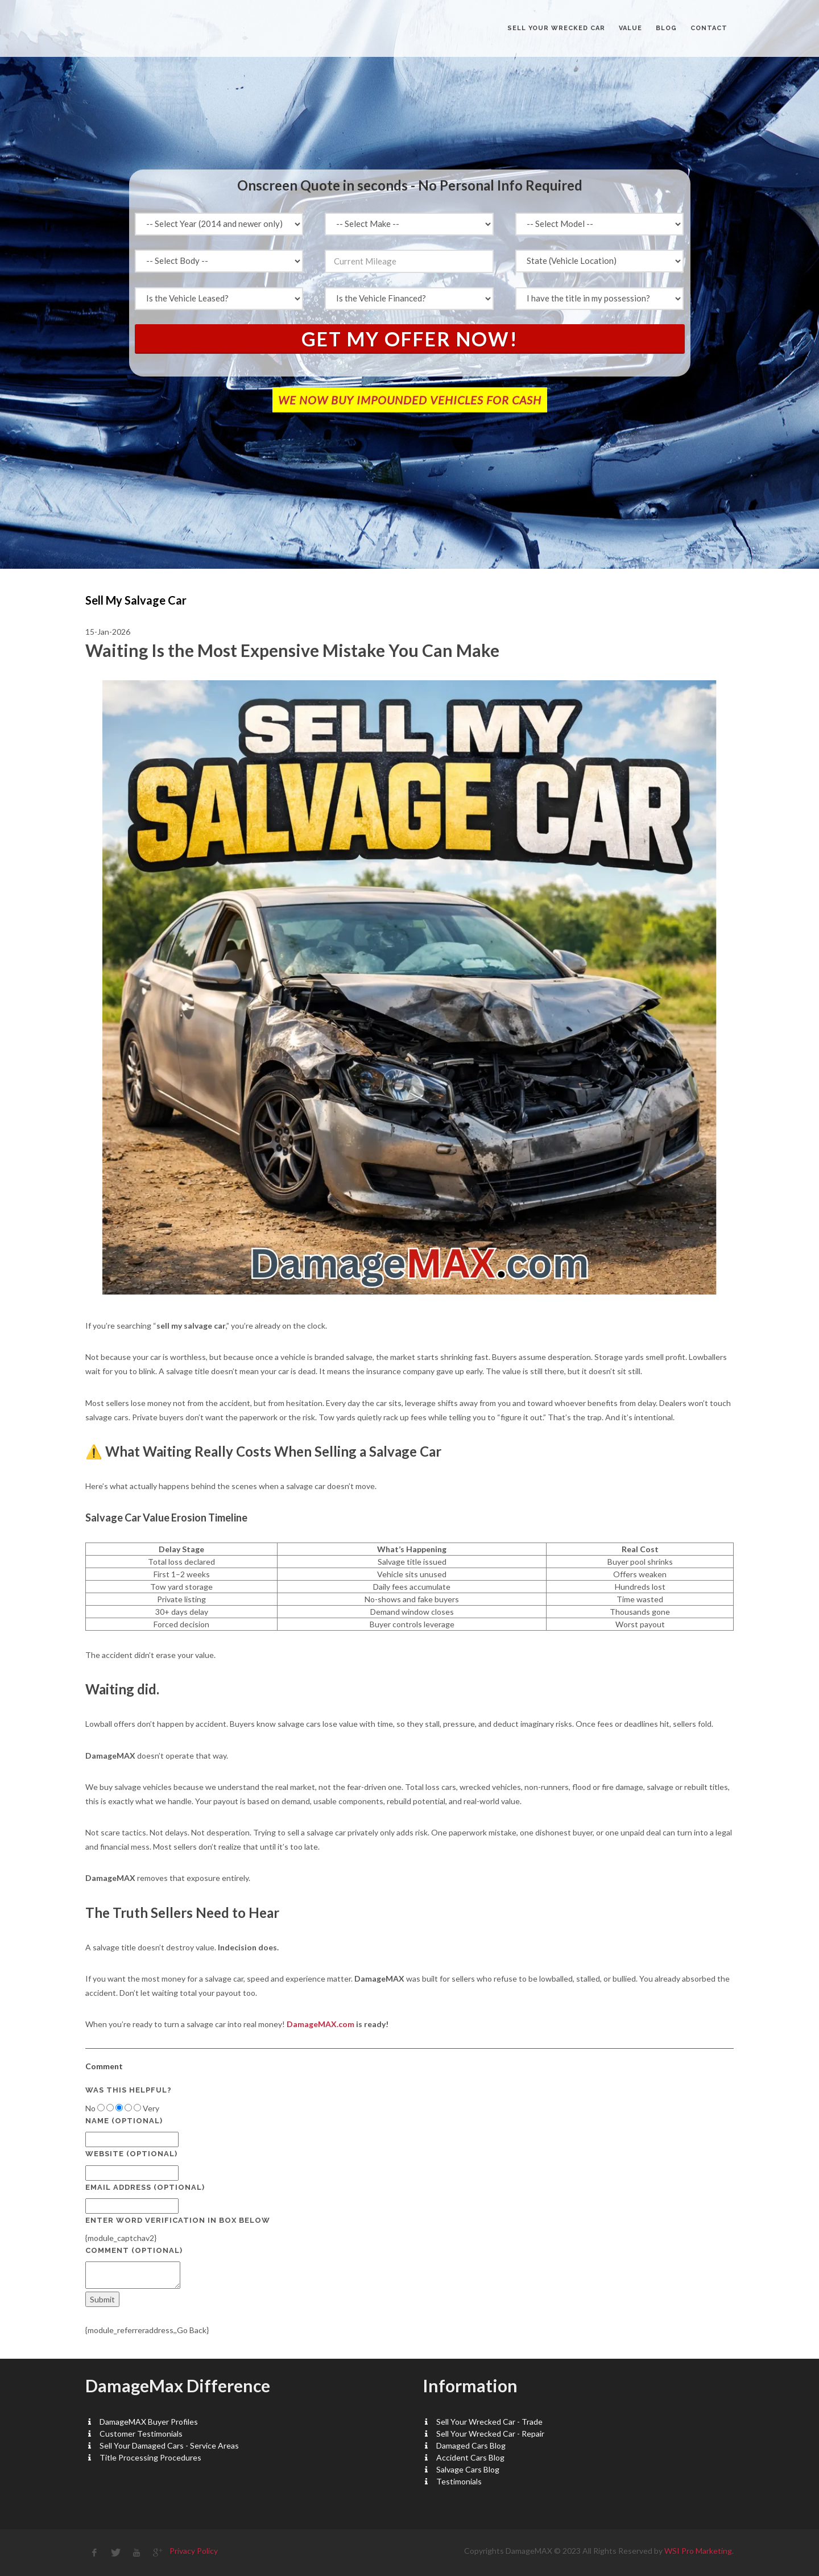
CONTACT (708, 28)
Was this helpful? (128, 2090)
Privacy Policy (193, 2551)
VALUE (630, 28)
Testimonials (459, 2481)
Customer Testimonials (141, 2433)
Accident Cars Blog (470, 2457)
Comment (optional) (134, 2250)
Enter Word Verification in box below (177, 2220)
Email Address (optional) (145, 2187)
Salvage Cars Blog (467, 2469)
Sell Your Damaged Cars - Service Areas (169, 2445)
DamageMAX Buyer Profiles (149, 2421)
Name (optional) (124, 2120)
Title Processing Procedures (150, 2457)
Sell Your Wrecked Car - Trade (489, 2421)
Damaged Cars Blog (471, 2445)
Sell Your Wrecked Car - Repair (490, 2433)
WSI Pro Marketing (698, 2551)
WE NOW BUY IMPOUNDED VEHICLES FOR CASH (409, 400)
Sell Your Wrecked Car (556, 28)
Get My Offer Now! (409, 338)
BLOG (666, 28)
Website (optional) (131, 2153)
